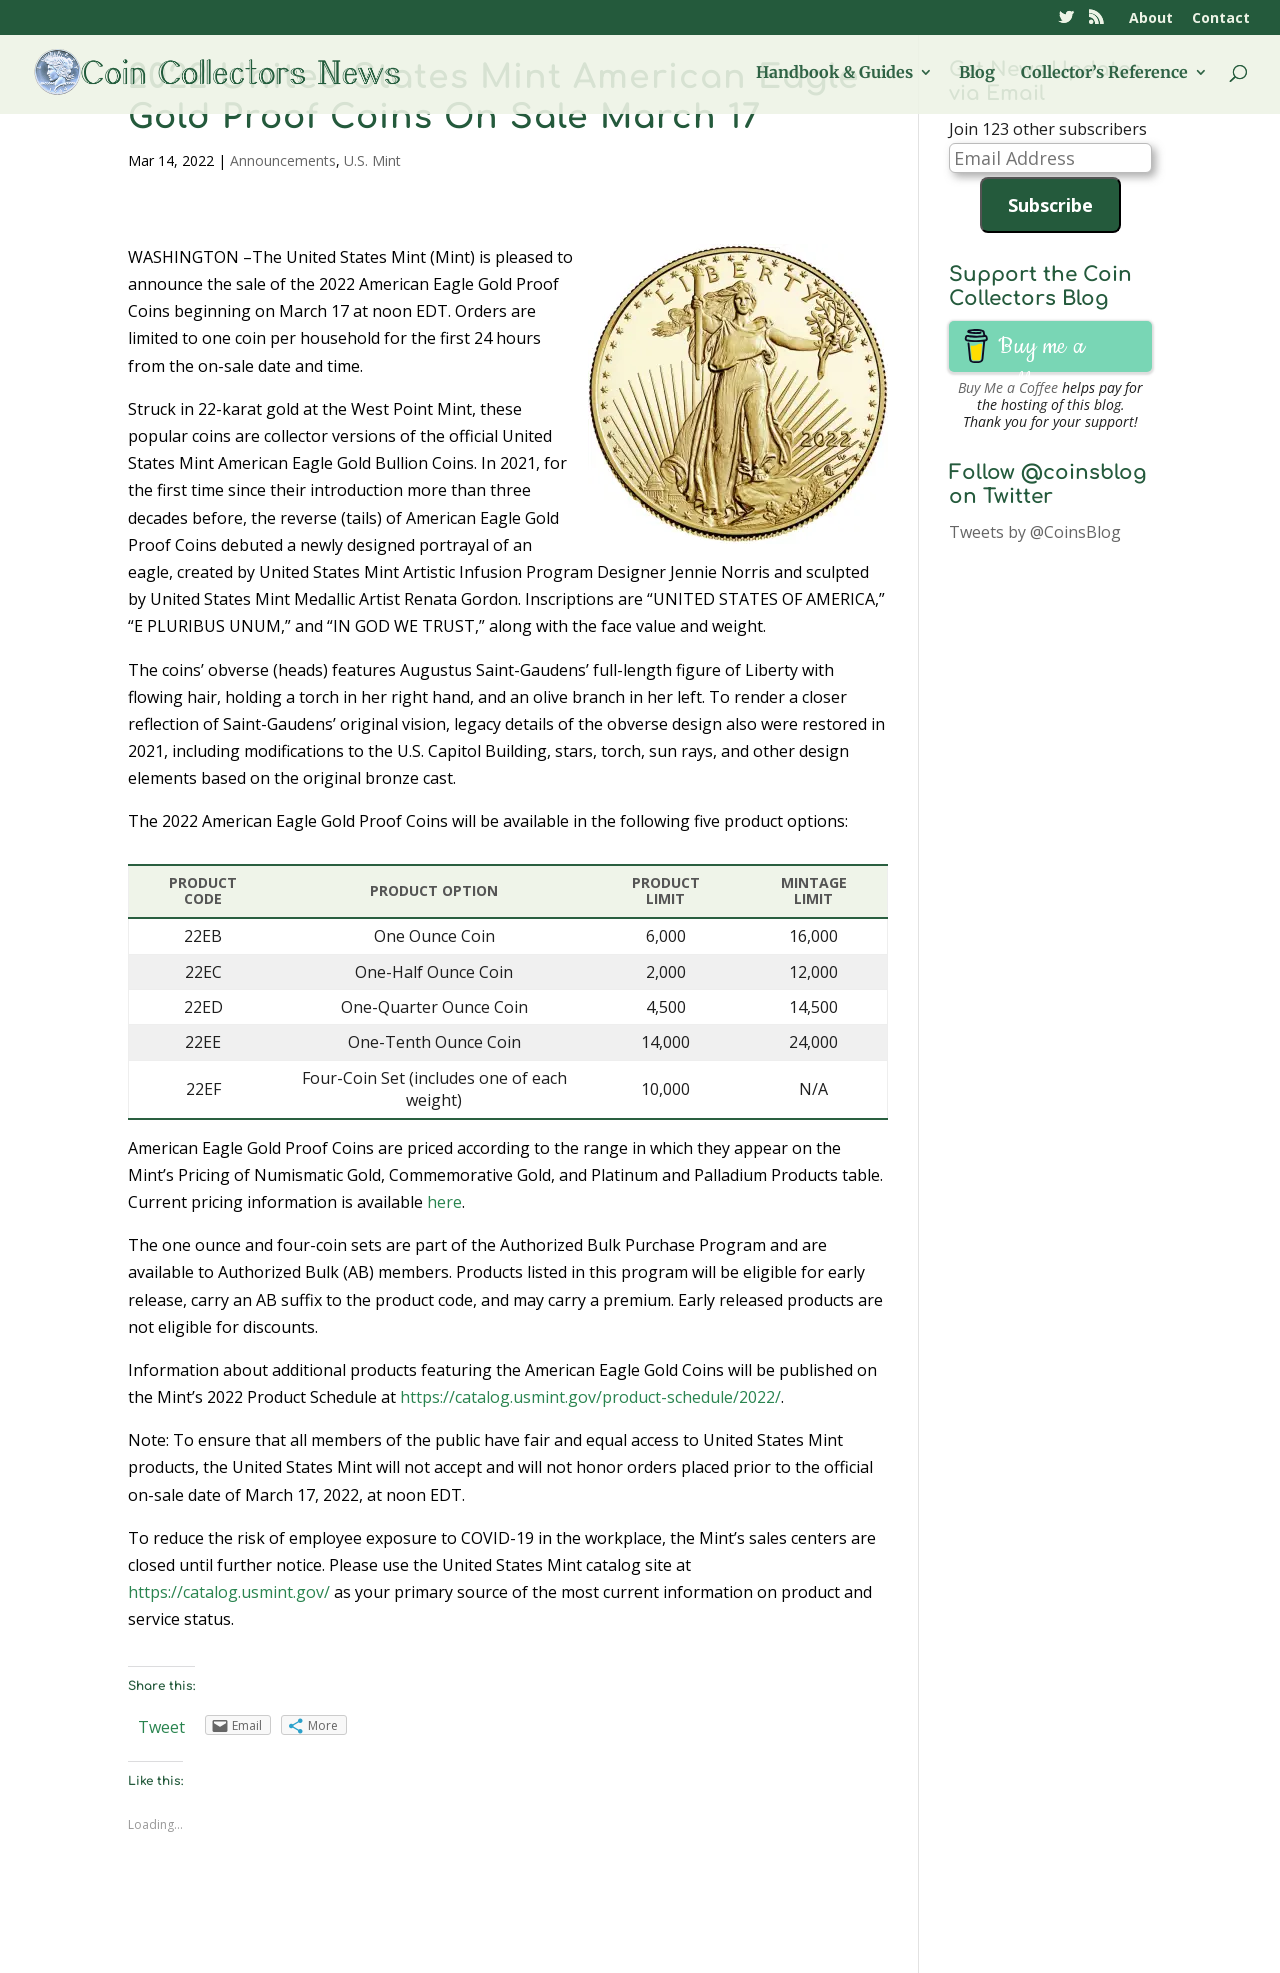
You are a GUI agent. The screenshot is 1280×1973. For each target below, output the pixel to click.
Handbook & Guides (834, 73)
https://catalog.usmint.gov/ (229, 1592)
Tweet (161, 1727)
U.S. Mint (372, 160)
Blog (977, 73)
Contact (1221, 19)
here (444, 1202)
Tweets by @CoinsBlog (1035, 532)
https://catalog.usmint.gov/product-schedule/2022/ (590, 1397)
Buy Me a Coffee (1008, 387)
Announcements (283, 160)
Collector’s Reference (1104, 73)
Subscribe (1050, 205)
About (1151, 19)
